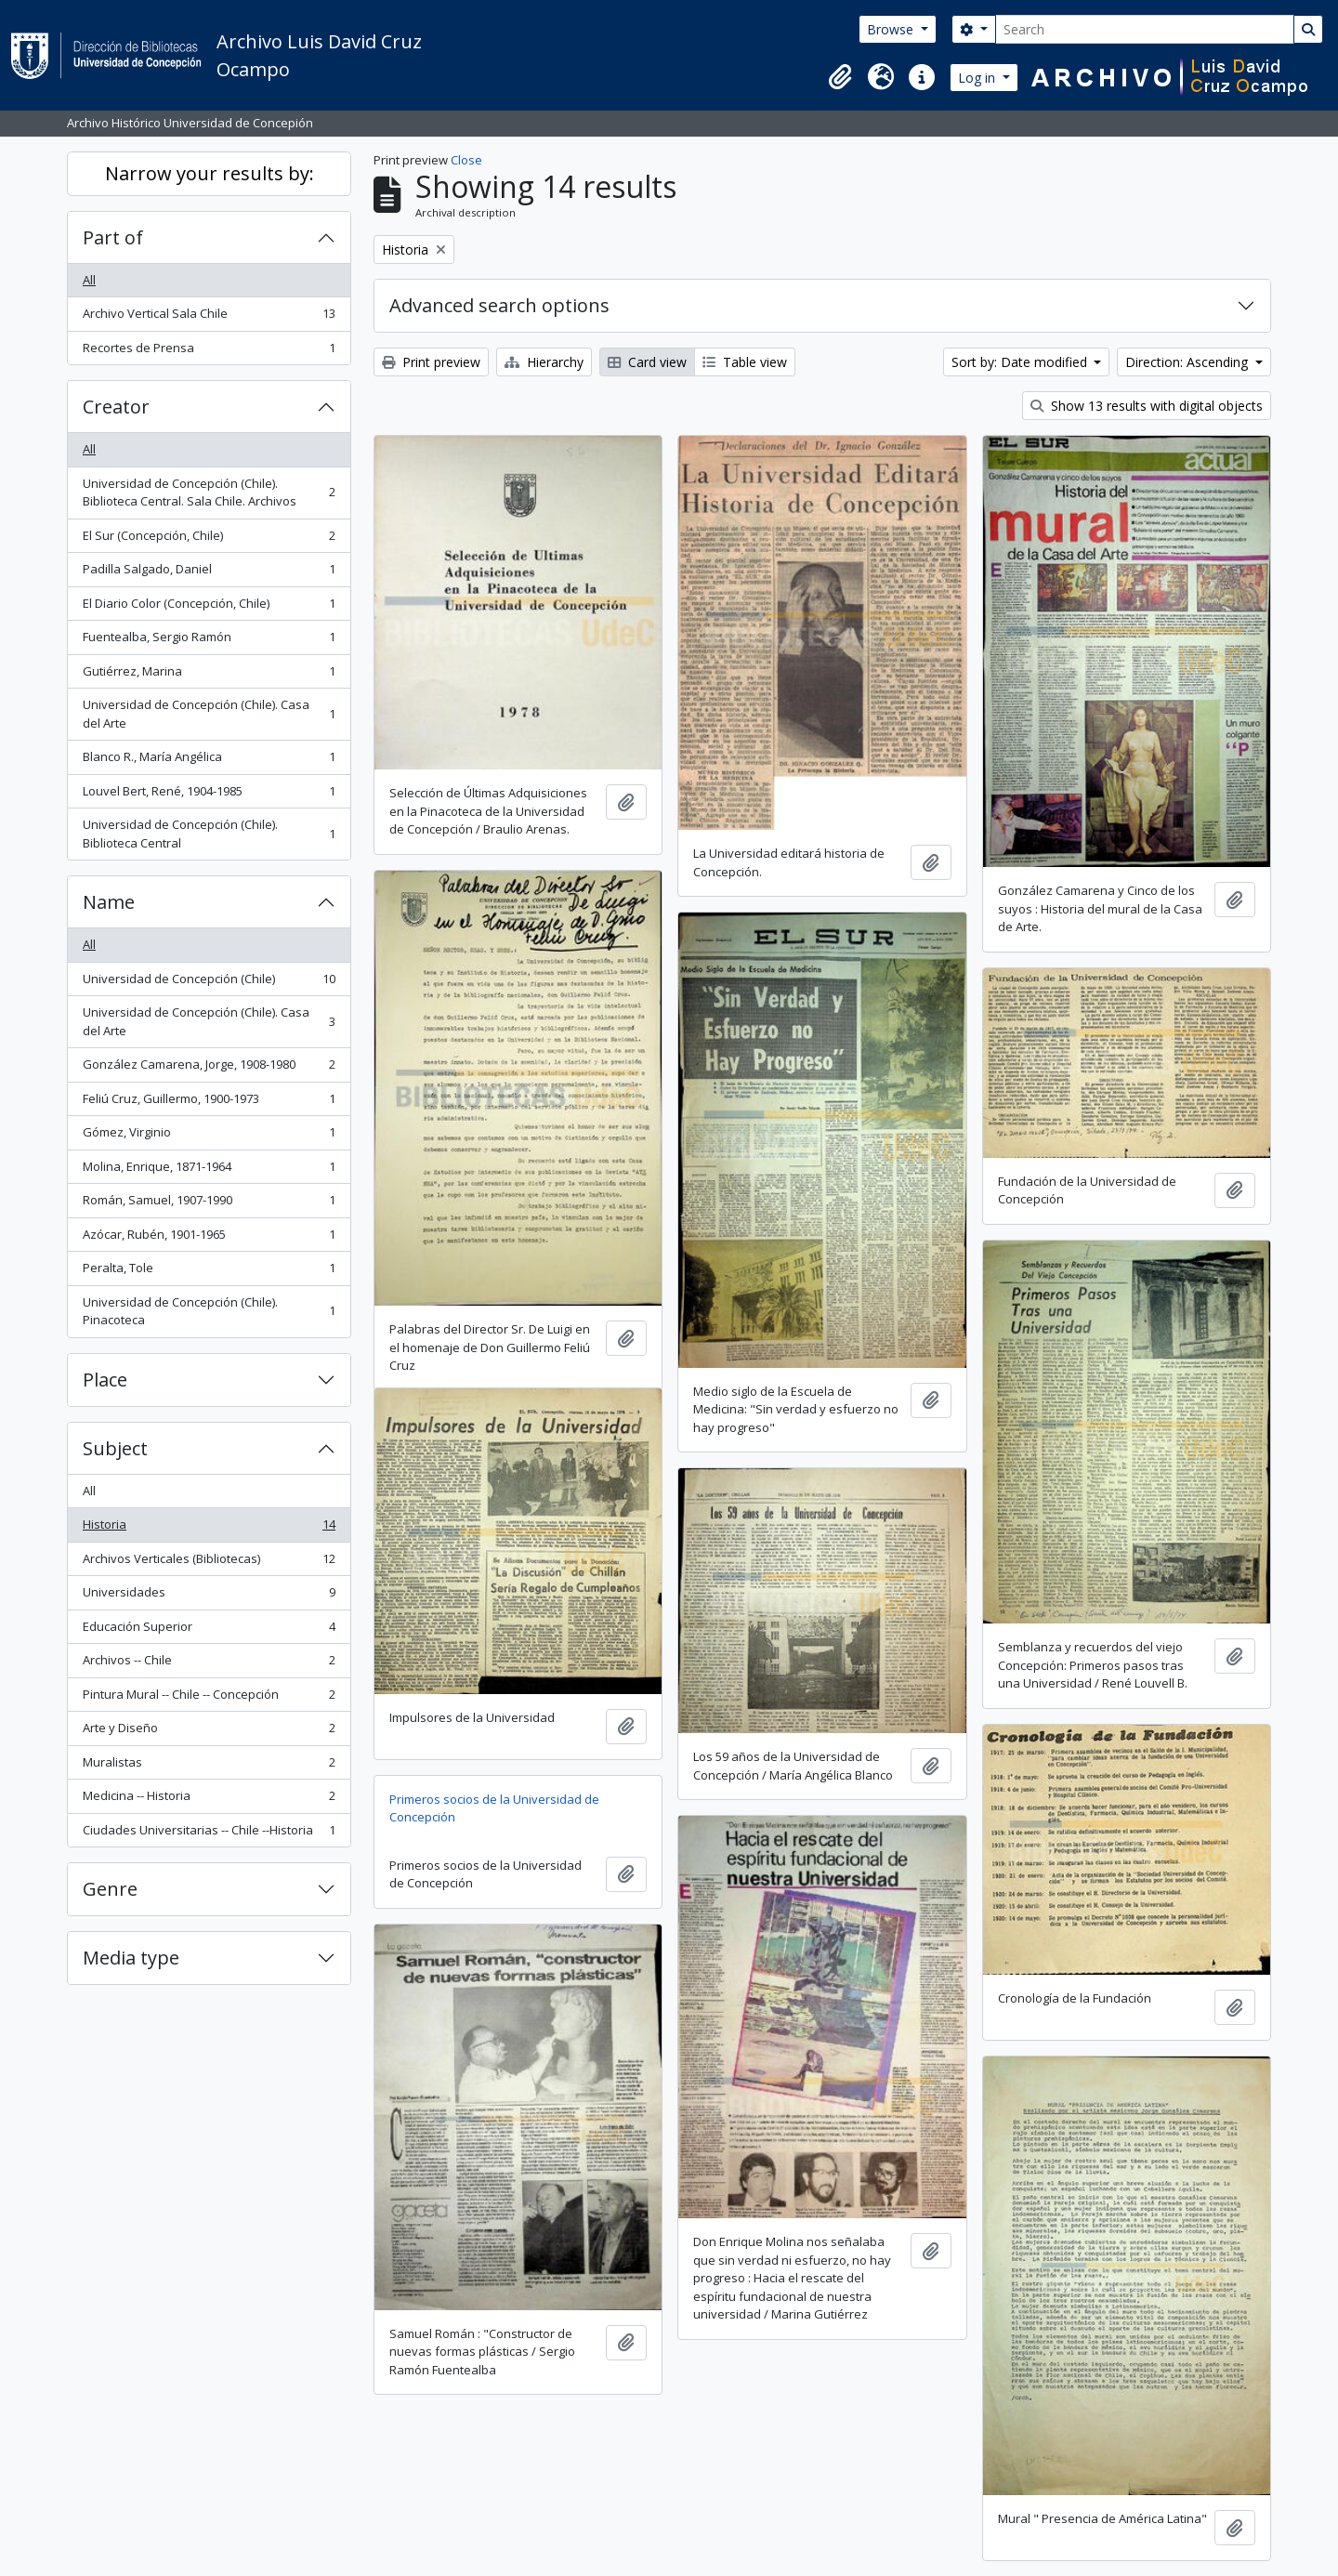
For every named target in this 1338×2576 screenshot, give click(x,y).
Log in (978, 77)
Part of (113, 237)
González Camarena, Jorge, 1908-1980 (208, 1068)
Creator (116, 406)
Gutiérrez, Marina (208, 675)
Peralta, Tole (208, 1271)
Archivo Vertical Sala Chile (208, 317)
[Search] (1144, 29)
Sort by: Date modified (1021, 362)
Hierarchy (544, 362)
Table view (744, 362)
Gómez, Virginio (208, 1136)
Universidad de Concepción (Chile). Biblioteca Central (208, 833)
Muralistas (208, 1766)
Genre (110, 1888)
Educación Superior (208, 1630)
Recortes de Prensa (208, 351)
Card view (647, 362)
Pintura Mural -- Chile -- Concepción (208, 1698)
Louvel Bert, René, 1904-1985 (208, 795)
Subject (115, 1448)
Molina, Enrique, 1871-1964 (208, 1170)
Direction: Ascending (1188, 362)
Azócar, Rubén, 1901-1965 (208, 1238)
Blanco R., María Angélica (208, 760)
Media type (131, 1957)
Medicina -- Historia (208, 1799)
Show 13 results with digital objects (1146, 405)
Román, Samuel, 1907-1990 (208, 1203)
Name (109, 901)
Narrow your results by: (209, 173)
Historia (208, 1528)
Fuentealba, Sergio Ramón (208, 640)
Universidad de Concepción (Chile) (208, 982)
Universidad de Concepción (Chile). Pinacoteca (208, 1311)
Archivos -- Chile (208, 1663)
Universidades (208, 1596)
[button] (840, 77)
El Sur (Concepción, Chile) (208, 539)
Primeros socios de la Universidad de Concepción (494, 1808)
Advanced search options (499, 305)
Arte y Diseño (208, 1731)
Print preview (431, 362)
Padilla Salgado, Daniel (208, 572)
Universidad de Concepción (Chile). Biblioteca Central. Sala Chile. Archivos (208, 492)
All (89, 279)
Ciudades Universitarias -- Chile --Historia (208, 1834)
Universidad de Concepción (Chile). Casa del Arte (208, 713)
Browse (892, 29)
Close (466, 159)
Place (105, 1379)
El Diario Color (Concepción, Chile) (208, 607)
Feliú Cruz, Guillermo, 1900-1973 (208, 1102)
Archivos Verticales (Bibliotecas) (208, 1562)
